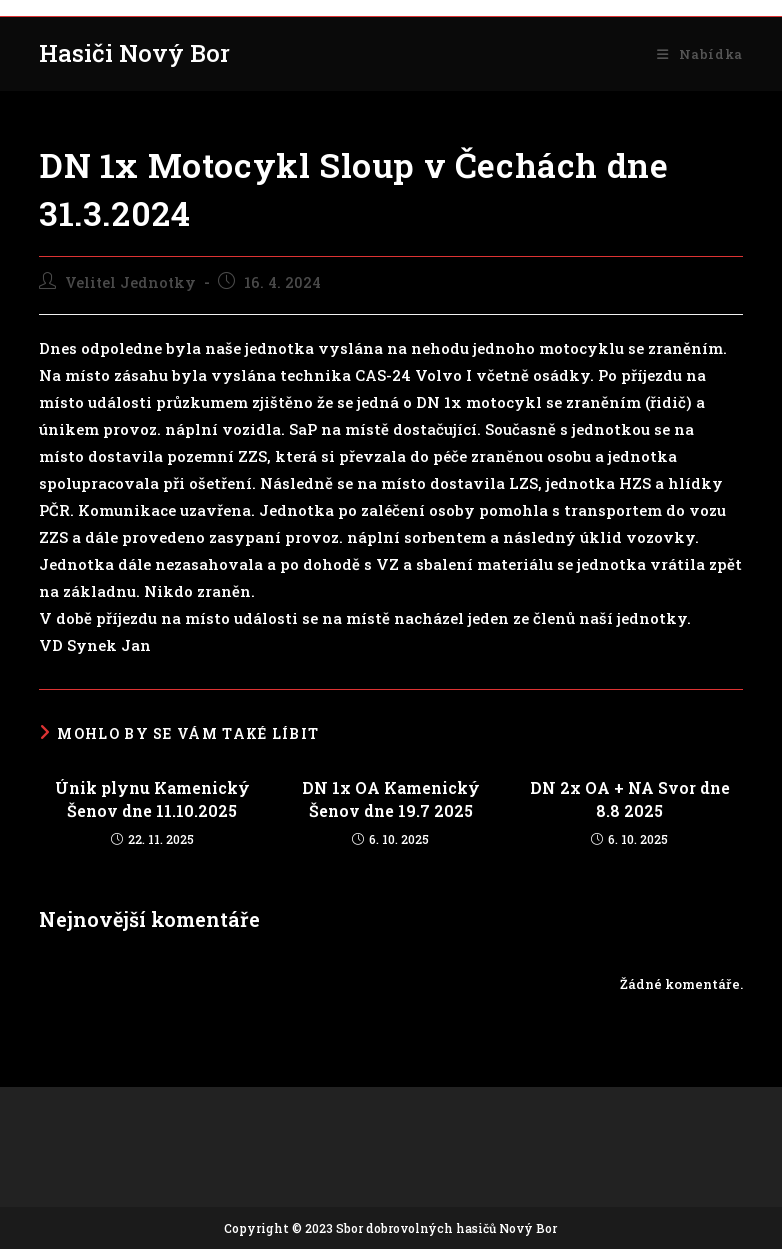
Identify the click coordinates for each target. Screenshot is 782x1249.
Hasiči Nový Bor (134, 53)
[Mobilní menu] (699, 54)
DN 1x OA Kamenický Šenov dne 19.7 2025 (391, 798)
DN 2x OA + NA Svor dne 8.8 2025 (630, 798)
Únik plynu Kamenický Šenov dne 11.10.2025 (152, 798)
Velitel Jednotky (130, 282)
